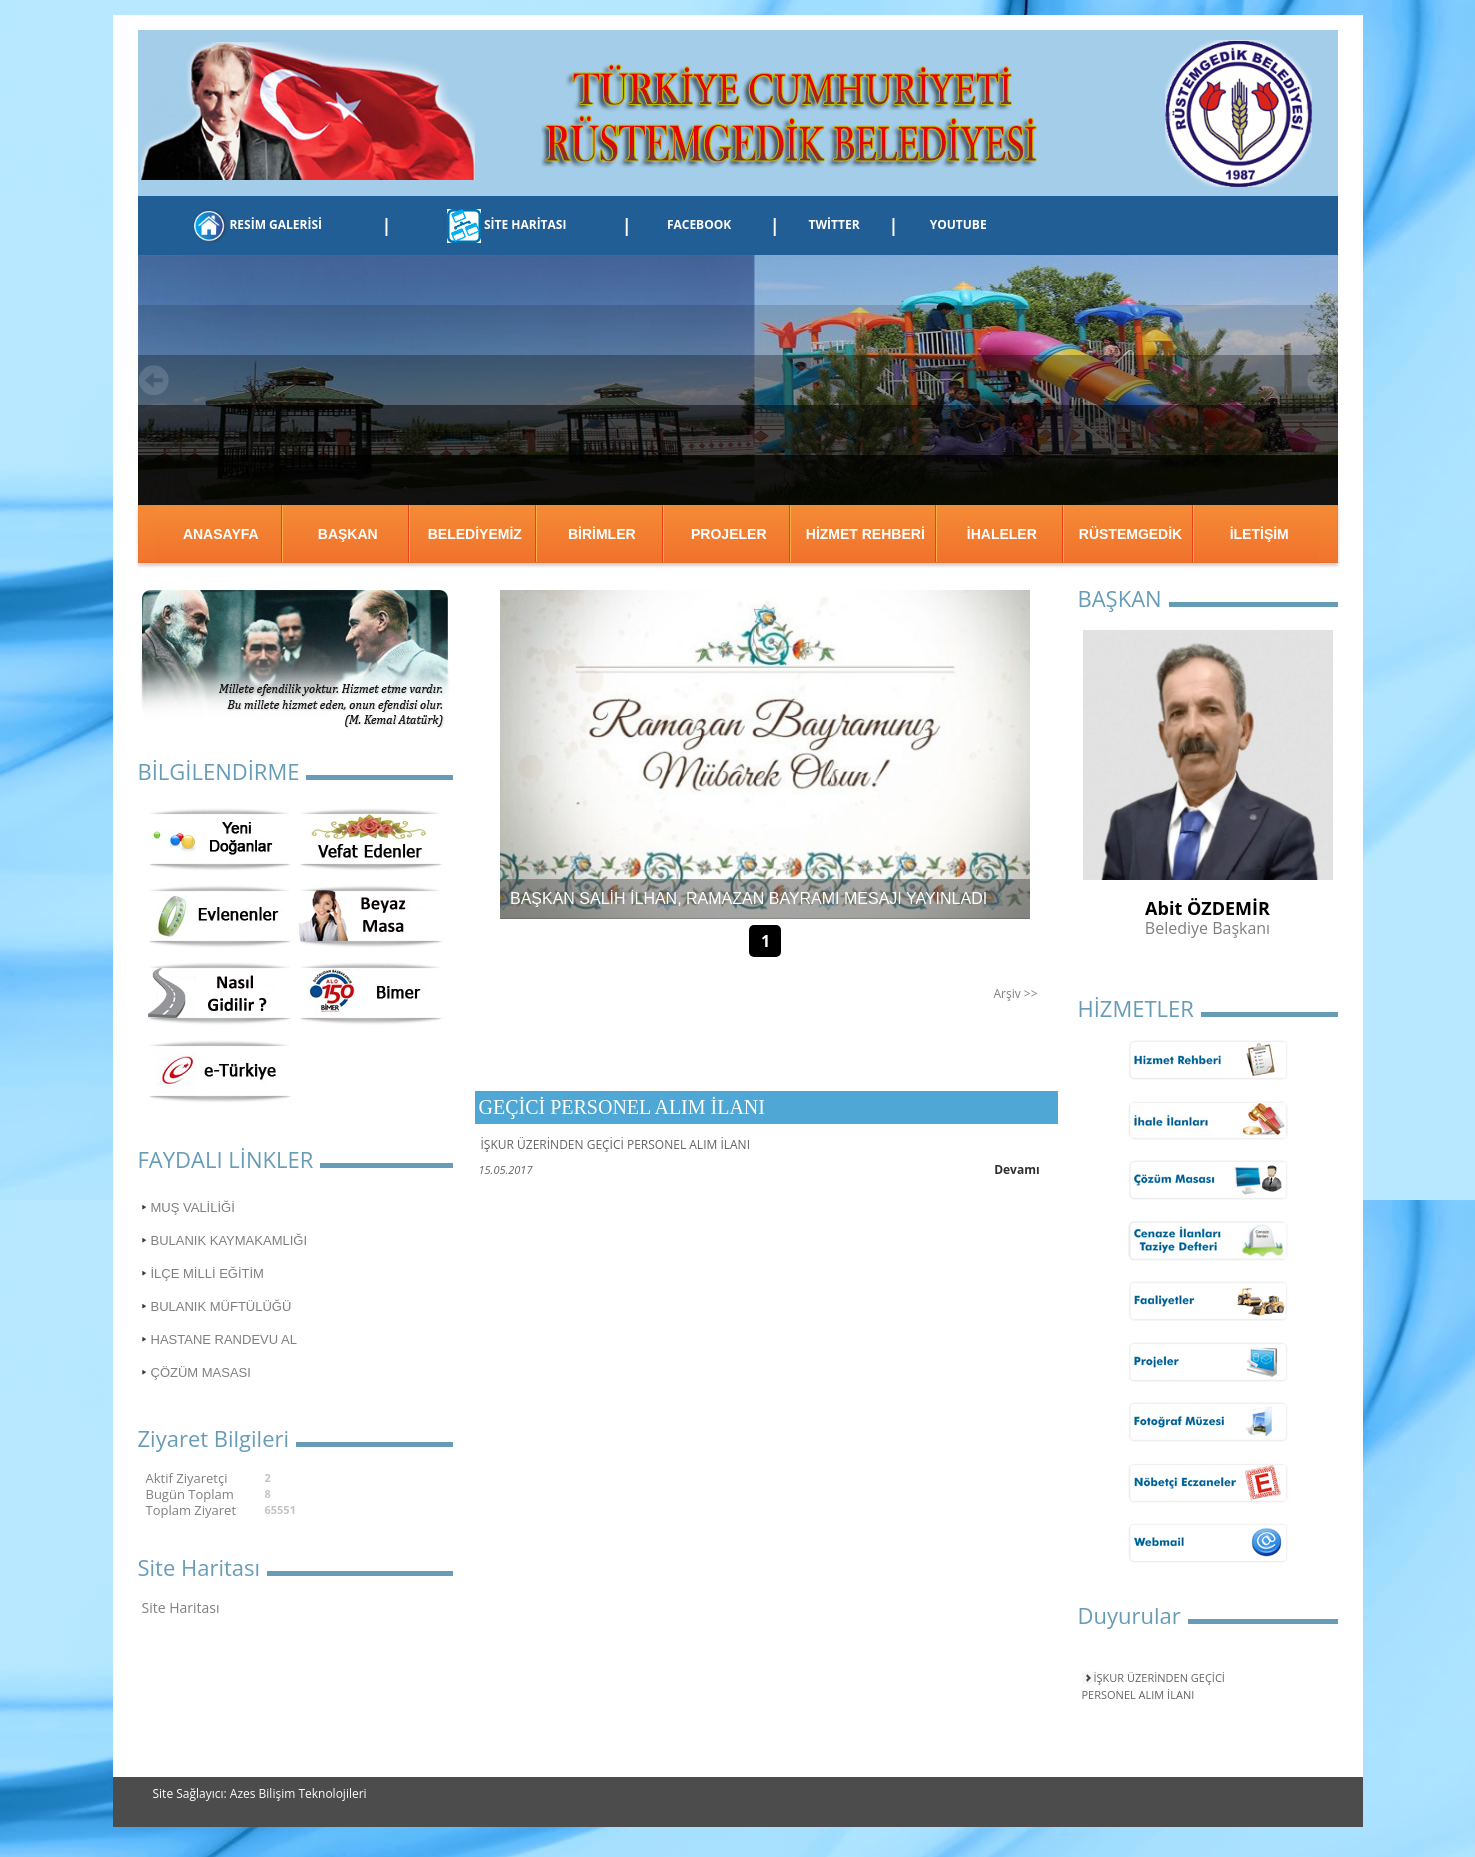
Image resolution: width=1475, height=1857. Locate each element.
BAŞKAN (348, 534)
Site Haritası (181, 1607)
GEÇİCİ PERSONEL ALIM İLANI (622, 1107)
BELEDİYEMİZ (475, 534)
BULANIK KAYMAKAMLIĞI (229, 1240)
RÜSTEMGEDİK (1130, 534)
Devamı (1017, 1169)
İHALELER (1002, 534)
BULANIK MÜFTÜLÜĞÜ (221, 1306)
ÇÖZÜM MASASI (201, 1372)
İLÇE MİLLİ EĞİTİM (207, 1273)
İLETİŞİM (1259, 534)
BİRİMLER (602, 534)
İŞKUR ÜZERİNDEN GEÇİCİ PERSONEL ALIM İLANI (1153, 1686)
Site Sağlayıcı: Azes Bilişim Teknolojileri (260, 1793)
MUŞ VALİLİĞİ (193, 1207)
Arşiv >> (1015, 993)
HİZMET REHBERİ (865, 534)
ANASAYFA (221, 534)
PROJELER (728, 534)
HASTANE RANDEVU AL (224, 1339)
